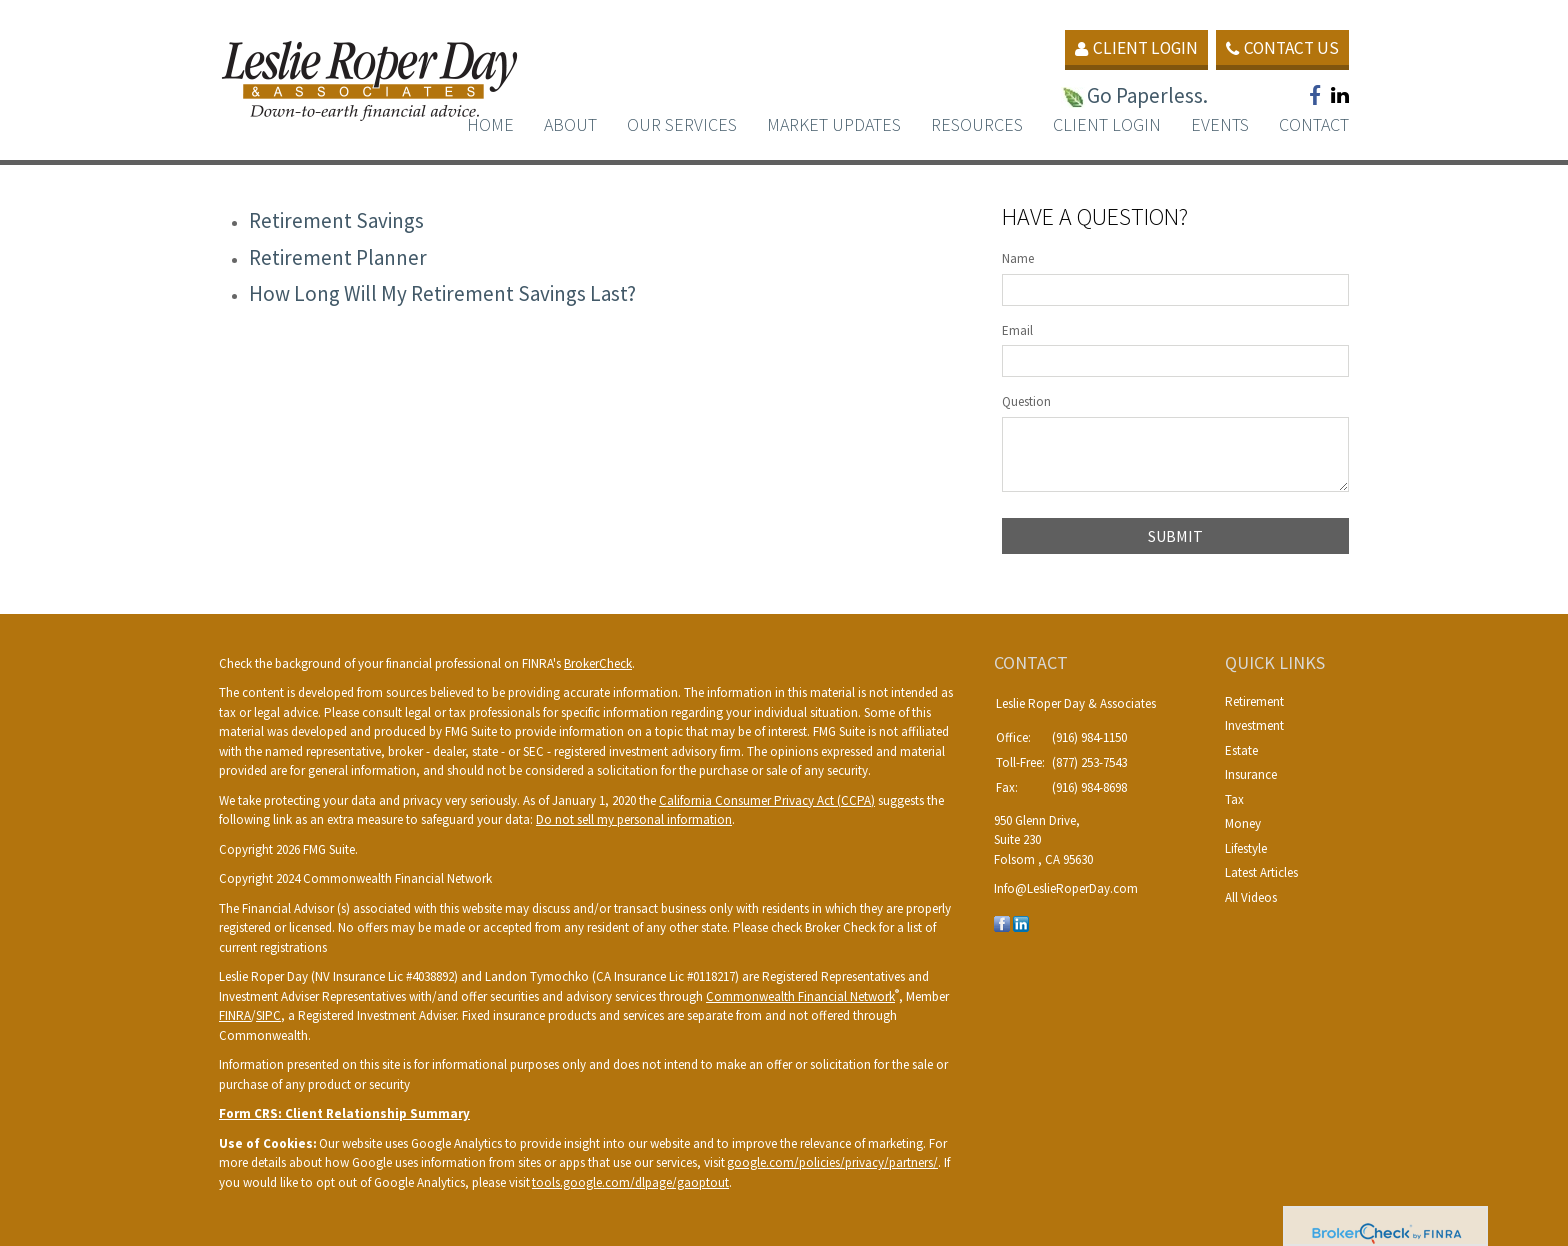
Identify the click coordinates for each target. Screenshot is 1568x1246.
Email (1017, 330)
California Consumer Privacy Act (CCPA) (767, 800)
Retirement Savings (336, 220)
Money (1243, 823)
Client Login (1126, 48)
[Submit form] (1175, 536)
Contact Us (1280, 48)
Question (1026, 401)
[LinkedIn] (1021, 922)
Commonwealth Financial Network (800, 996)
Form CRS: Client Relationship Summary (344, 1113)
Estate (1241, 750)
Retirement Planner (338, 257)
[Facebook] (1002, 922)
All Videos (1251, 897)
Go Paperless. (1130, 95)
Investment (1254, 725)
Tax (1234, 799)
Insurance (1251, 774)
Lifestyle (1246, 848)
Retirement (1254, 701)
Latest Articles (1261, 872)
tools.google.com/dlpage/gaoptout (630, 1182)
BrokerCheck (598, 663)
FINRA (235, 1015)
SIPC (268, 1015)
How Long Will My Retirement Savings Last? (442, 293)
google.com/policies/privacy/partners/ (832, 1162)
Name (1018, 258)
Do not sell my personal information (634, 819)
